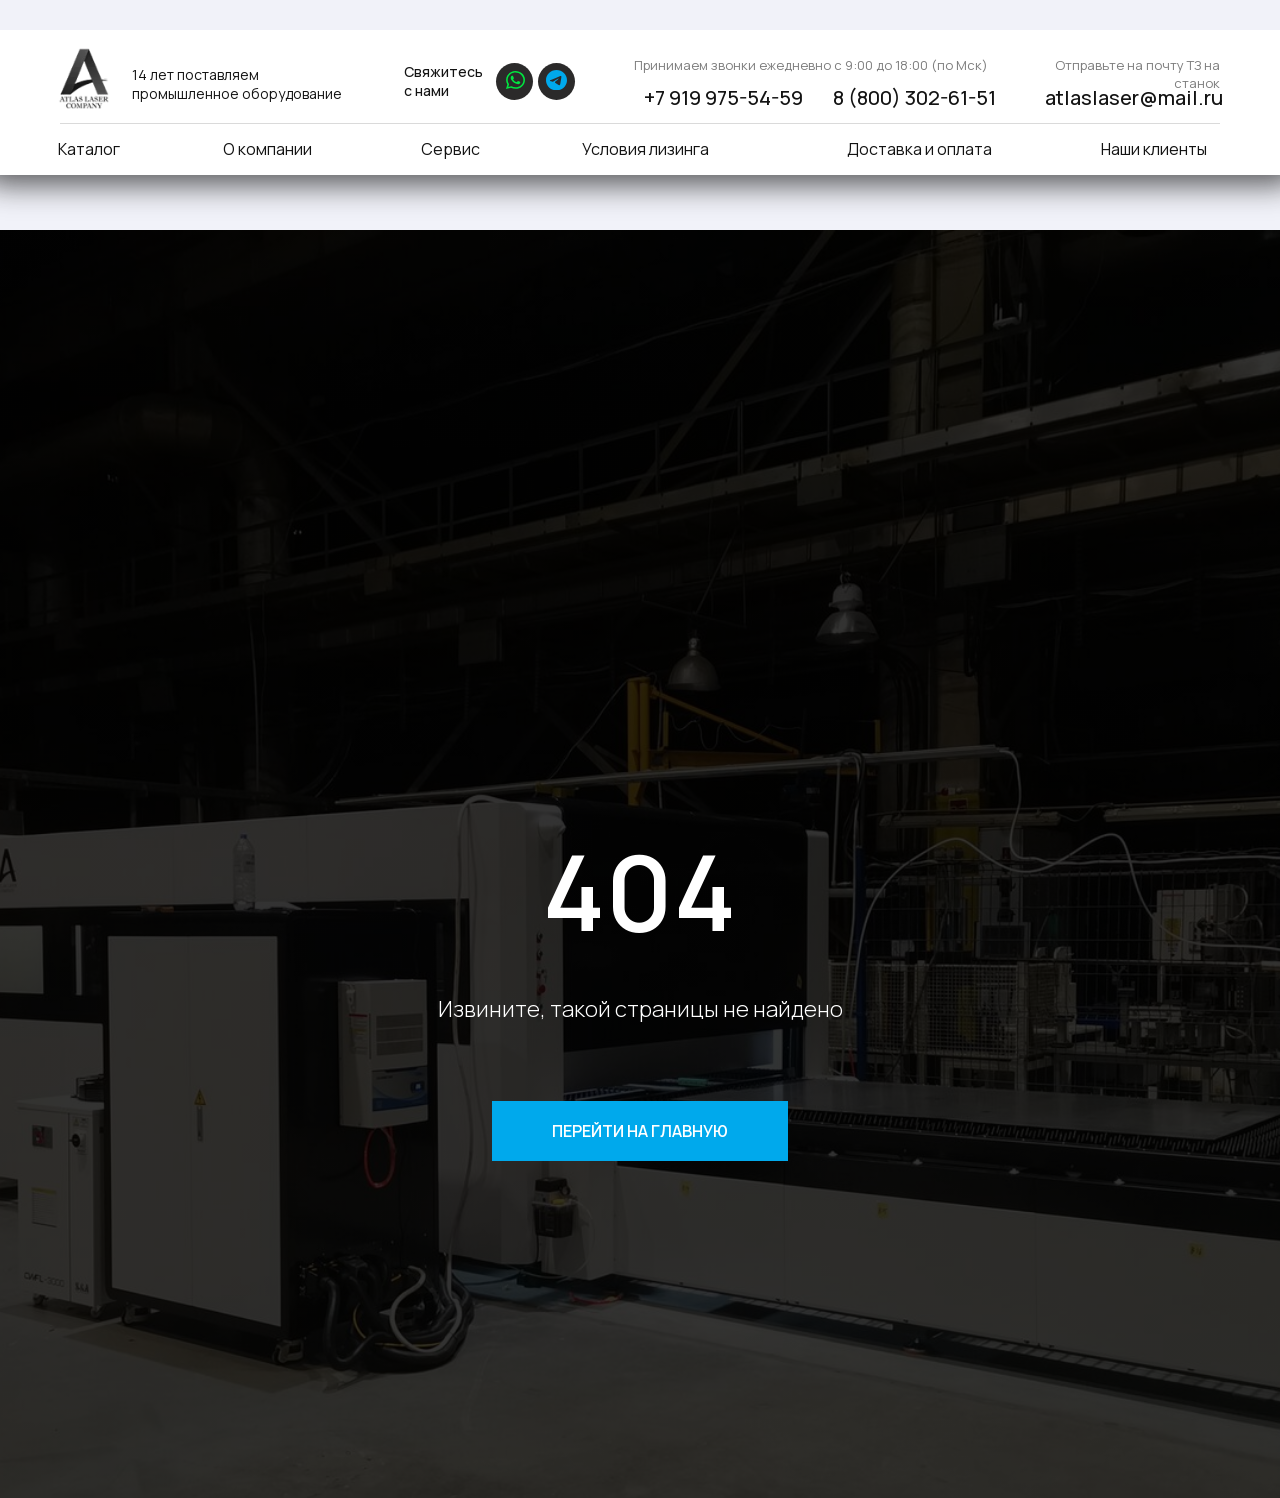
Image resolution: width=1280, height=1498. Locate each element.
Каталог (89, 149)
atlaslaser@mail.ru (1134, 97)
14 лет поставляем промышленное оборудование (237, 84)
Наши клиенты (1154, 149)
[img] (83, 78)
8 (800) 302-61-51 (914, 97)
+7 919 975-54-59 (723, 97)
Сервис (450, 149)
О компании (267, 149)
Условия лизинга (645, 149)
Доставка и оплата (919, 149)
